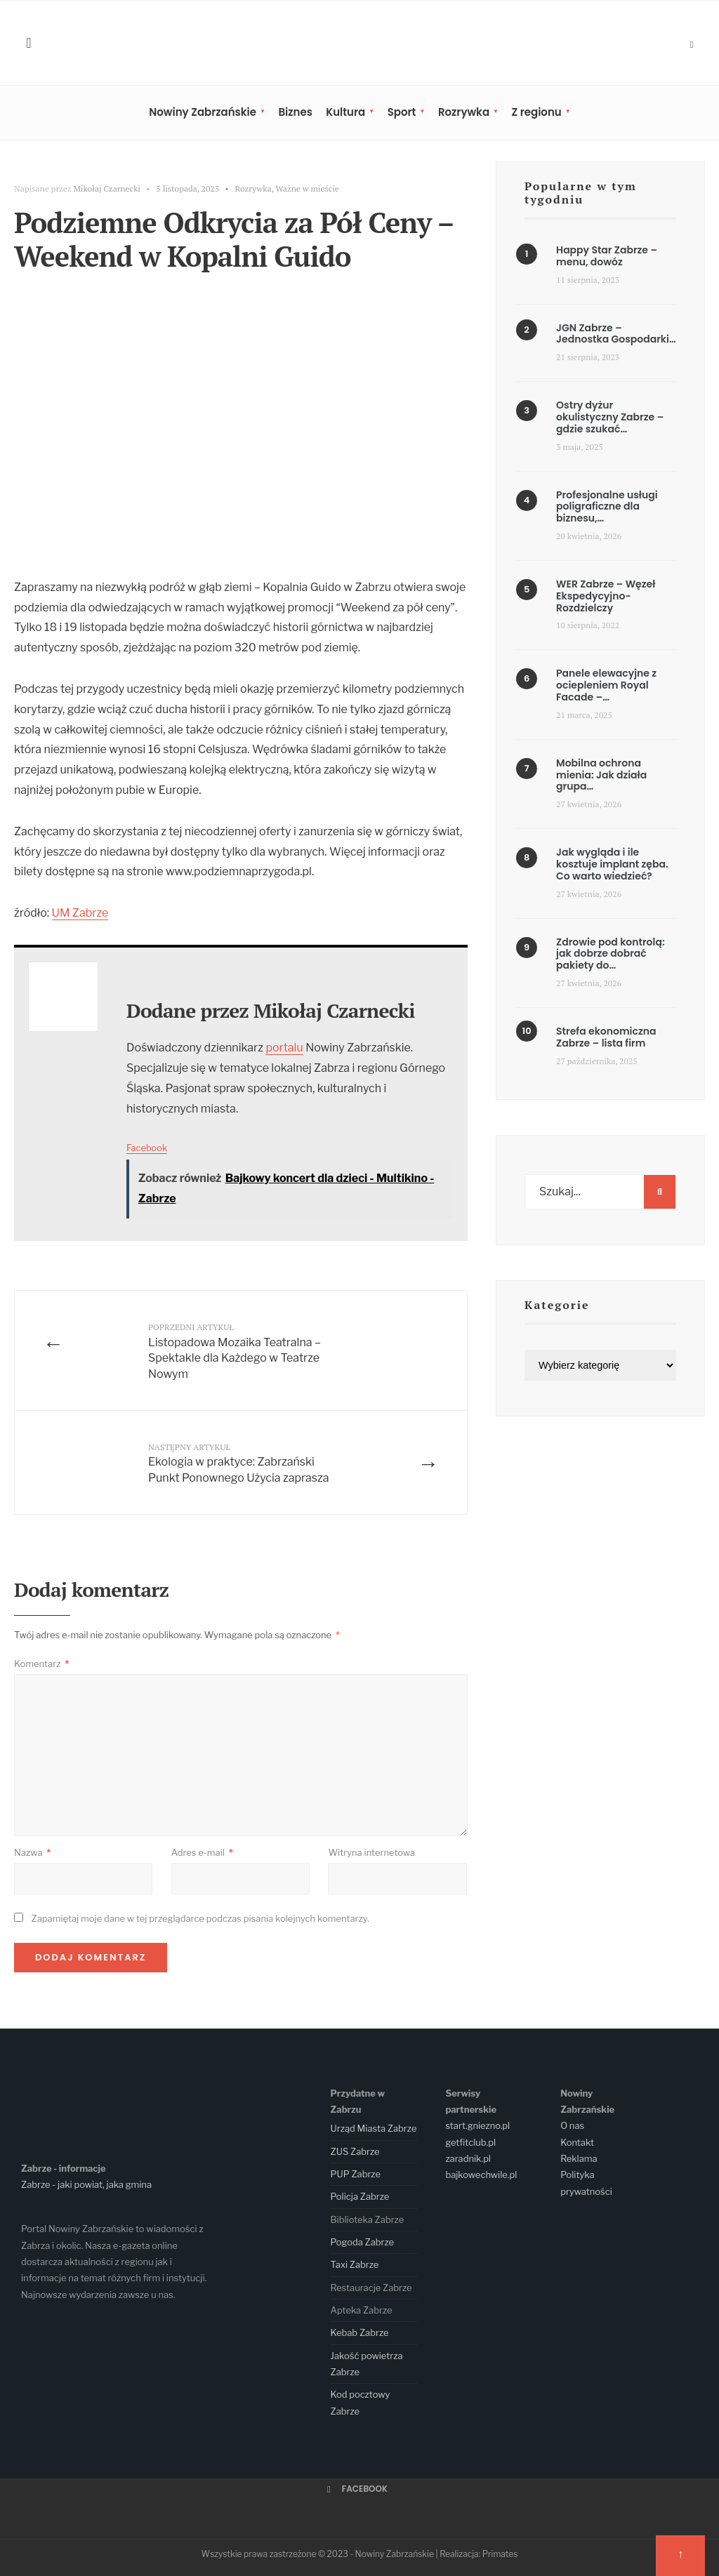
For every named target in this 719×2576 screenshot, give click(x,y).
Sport (402, 112)
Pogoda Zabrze (363, 2242)
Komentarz (41, 1663)
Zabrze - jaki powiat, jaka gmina (86, 2184)
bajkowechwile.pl (481, 2174)
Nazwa (32, 1852)
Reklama (578, 2158)
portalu (284, 1047)
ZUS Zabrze (355, 2151)
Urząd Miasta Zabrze (374, 2128)
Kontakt (577, 2142)
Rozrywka (463, 112)
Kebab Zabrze (360, 2332)
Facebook (146, 1148)
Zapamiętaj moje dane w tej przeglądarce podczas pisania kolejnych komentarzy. (200, 1918)
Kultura (345, 112)
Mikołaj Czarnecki (106, 188)
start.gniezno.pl (477, 2125)
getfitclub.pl (470, 2142)
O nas (572, 2125)
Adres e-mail (202, 1852)
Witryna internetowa (371, 1852)
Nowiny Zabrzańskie (202, 112)
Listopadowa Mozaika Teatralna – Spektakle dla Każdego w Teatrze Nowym (234, 1351)
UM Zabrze (80, 912)
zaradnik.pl (468, 2158)
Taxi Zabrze (355, 2264)
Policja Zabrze (360, 2196)
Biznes (295, 112)
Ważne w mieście (307, 188)
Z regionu (536, 112)
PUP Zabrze (356, 2173)
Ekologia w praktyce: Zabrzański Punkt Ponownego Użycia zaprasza (238, 1463)
